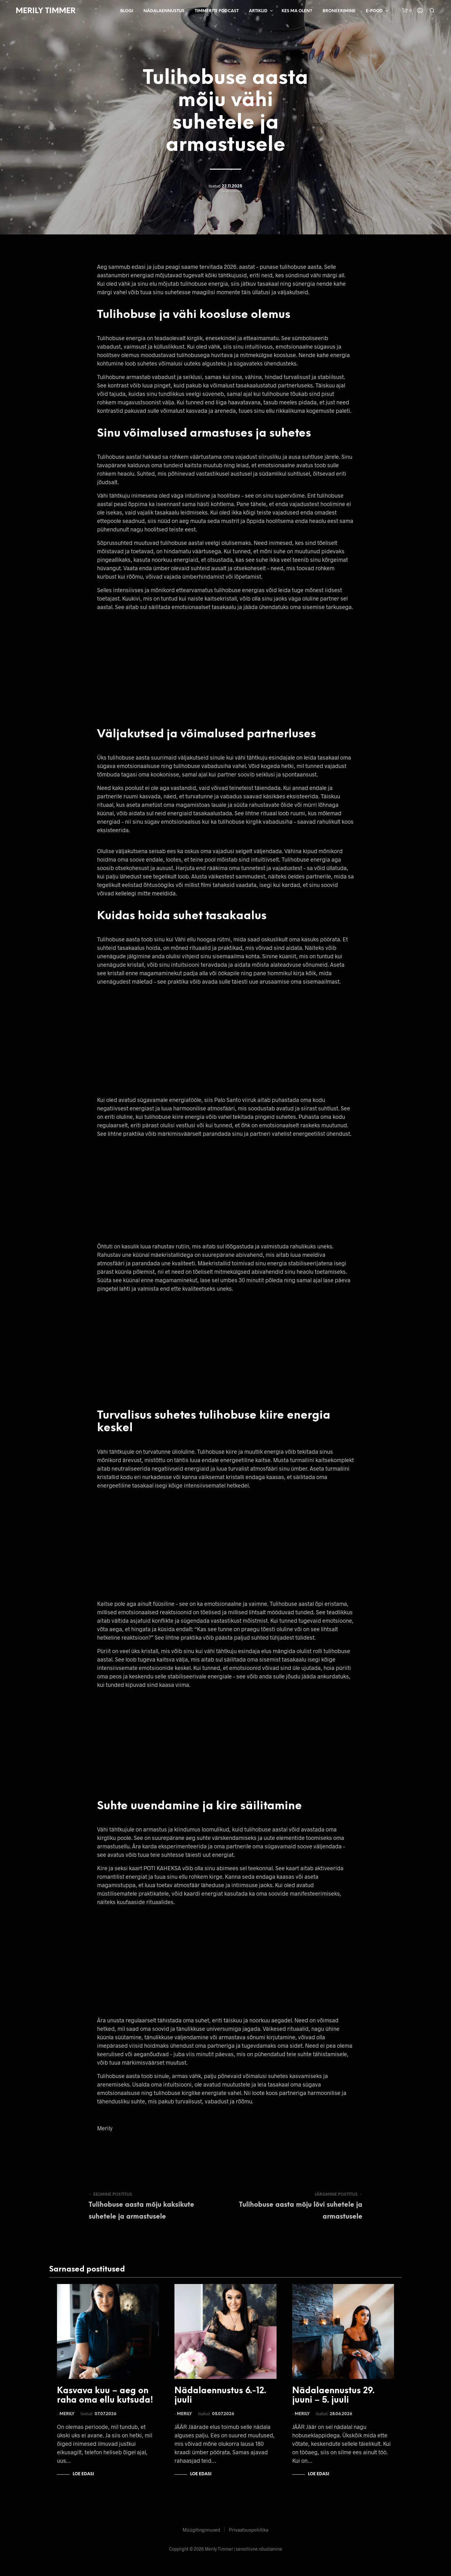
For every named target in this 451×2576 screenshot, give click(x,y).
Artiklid (258, 11)
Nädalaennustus (163, 11)
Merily (67, 2414)
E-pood (374, 11)
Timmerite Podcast (217, 11)
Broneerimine (339, 11)
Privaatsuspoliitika (248, 2529)
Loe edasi (83, 2474)
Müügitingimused (201, 2529)
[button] (407, 11)
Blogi (126, 11)
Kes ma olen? (297, 11)
